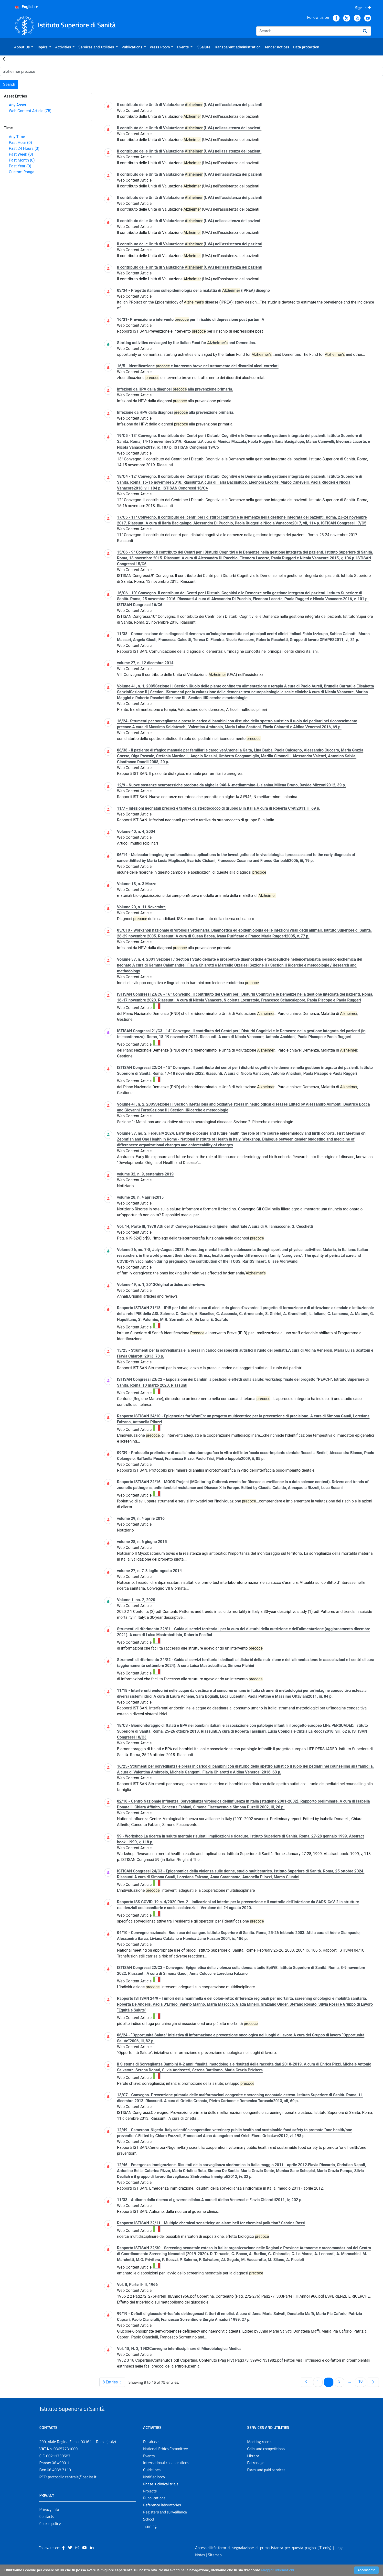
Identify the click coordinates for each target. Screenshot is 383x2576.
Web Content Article (30, 111)
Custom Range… (23, 172)
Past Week (21, 154)
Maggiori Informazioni (277, 2570)
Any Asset (17, 105)
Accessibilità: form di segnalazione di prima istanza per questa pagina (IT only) (263, 2559)
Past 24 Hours (24, 148)
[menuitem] (23, 47)
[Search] (307, 31)
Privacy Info (49, 2520)
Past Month (22, 160)
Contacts (46, 2528)
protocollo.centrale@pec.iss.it (72, 2488)
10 (362, 2381)
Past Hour (20, 142)
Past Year (20, 166)
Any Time (17, 136)
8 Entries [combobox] (114, 2382)
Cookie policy (50, 2535)
